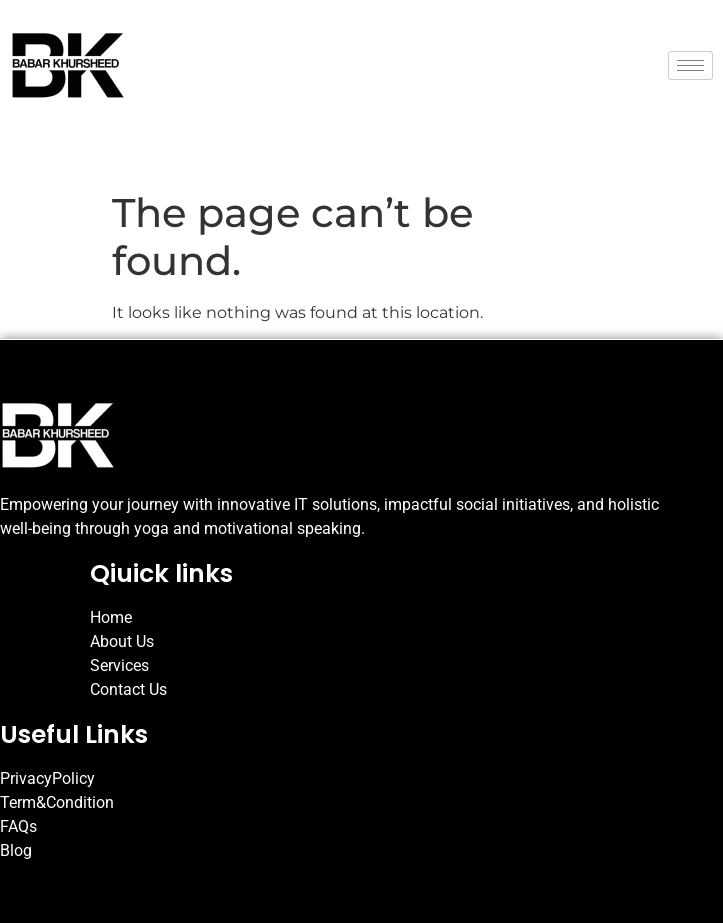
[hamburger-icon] (690, 65)
